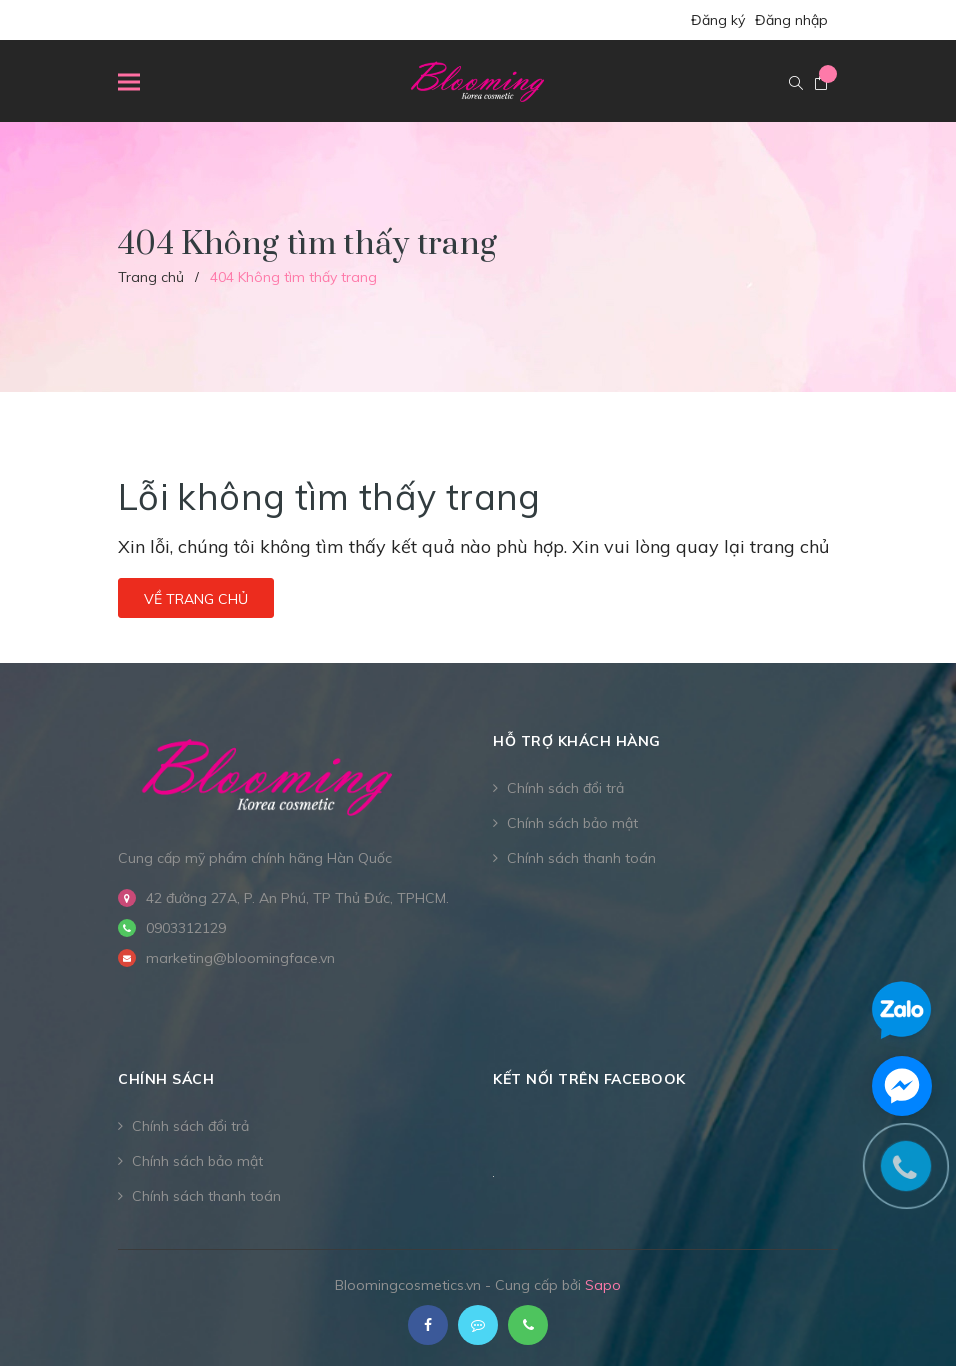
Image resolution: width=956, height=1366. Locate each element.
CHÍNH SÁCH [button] (166, 1079)
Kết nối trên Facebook (589, 1079)
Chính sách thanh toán (581, 858)
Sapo (603, 1285)
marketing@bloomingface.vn (240, 958)
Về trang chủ (196, 599)
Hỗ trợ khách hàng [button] (577, 741)
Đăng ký (718, 20)
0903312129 (186, 928)
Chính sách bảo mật (572, 823)
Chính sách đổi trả (565, 788)
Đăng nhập (791, 20)
